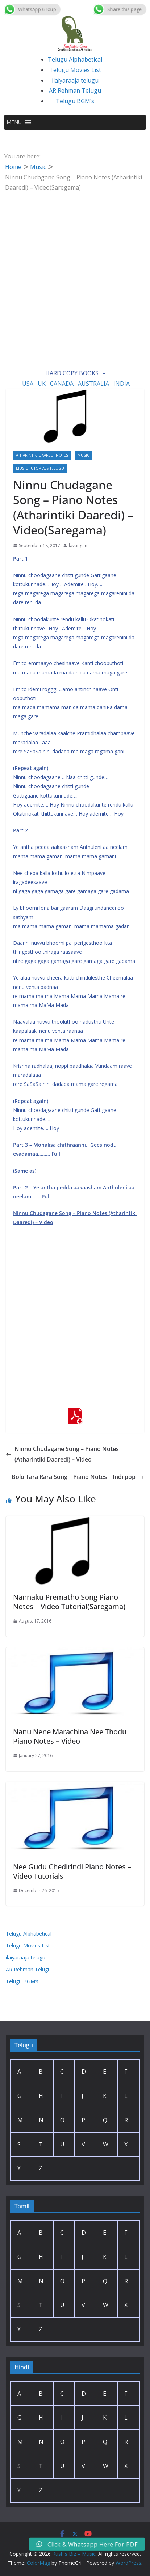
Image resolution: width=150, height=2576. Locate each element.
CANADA (62, 384)
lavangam (79, 545)
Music (83, 455)
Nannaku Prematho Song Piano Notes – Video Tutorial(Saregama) (69, 1601)
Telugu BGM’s (75, 101)
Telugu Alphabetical (75, 59)
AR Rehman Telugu (75, 90)
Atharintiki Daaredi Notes (42, 455)
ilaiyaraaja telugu (75, 80)
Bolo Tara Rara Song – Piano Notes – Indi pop (78, 1477)
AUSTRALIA (93, 384)
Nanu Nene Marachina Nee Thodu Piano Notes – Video (69, 1736)
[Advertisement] (75, 271)
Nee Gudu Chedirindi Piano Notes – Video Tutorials (72, 1871)
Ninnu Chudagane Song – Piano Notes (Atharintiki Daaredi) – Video (62, 1454)
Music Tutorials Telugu (40, 468)
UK (42, 384)
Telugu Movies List (75, 70)
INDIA (121, 384)
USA (27, 384)
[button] (14, 122)
